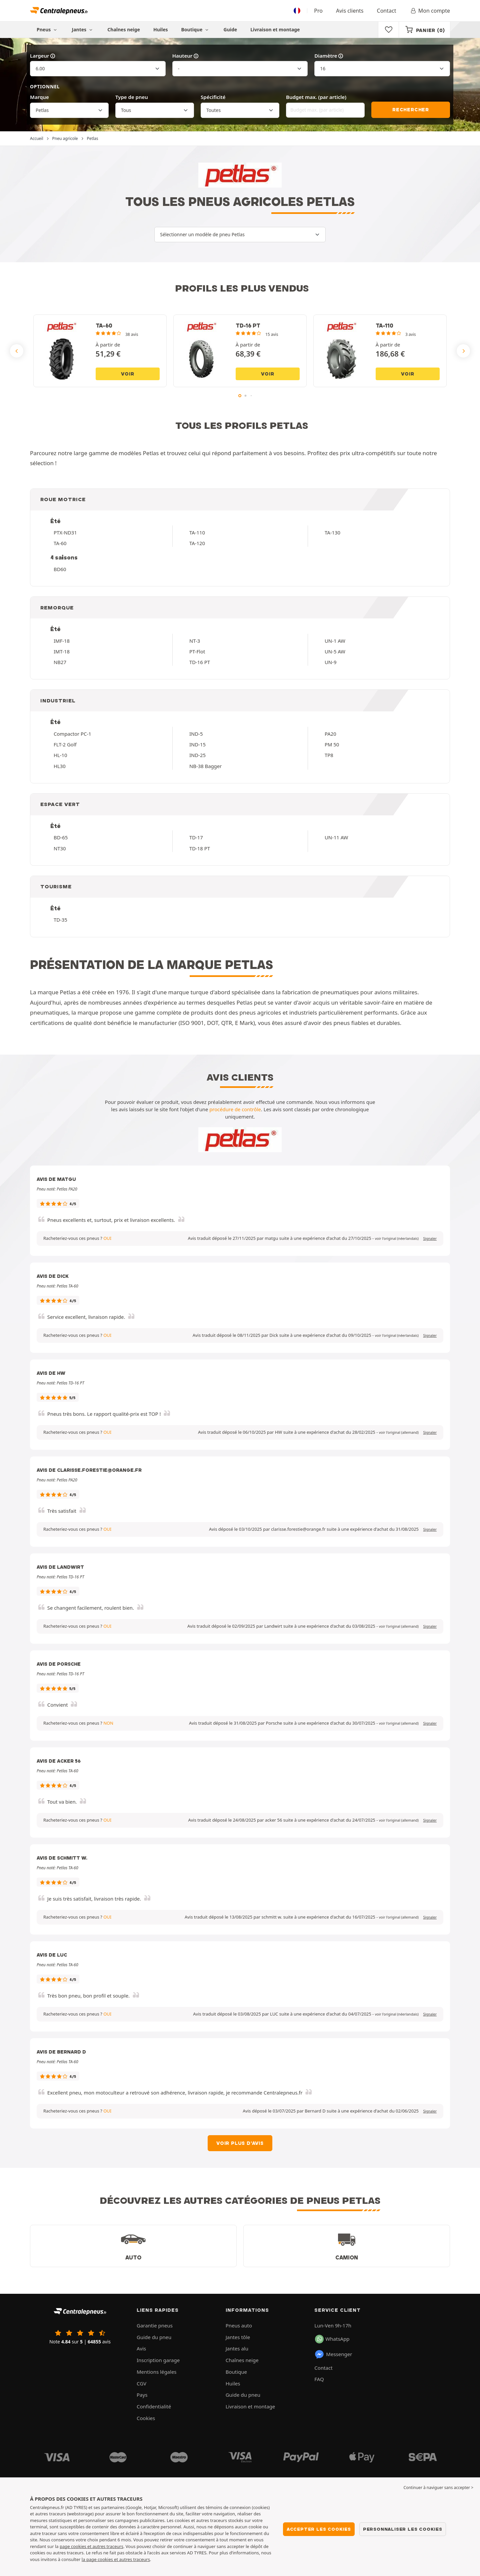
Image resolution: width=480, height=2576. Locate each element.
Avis (141, 2348)
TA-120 (197, 543)
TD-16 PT (199, 662)
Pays (142, 2394)
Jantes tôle (238, 2337)
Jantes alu (237, 2348)
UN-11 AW (336, 837)
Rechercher (410, 110)
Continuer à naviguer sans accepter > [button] (438, 2487)
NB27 (60, 662)
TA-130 (332, 532)
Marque (39, 97)
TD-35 (60, 919)
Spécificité (213, 97)
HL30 (60, 766)
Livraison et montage (275, 29)
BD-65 (61, 837)
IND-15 (197, 744)
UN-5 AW (335, 651)
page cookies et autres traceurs (91, 2546)
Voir (127, 374)
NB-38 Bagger (205, 766)
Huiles (160, 29)
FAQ (319, 2379)
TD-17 (196, 837)
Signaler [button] (430, 1238)
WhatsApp (332, 2339)
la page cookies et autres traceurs (116, 2559)
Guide (230, 29)
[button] (397, 1238)
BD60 (60, 569)
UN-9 (330, 662)
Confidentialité (154, 2406)
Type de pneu (131, 97)
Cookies (146, 2418)
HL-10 (60, 755)
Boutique (195, 29)
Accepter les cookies (319, 2529)
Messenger (333, 2354)
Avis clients (350, 10)
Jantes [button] (83, 29)
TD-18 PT (199, 848)
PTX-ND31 (65, 532)
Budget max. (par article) (316, 97)
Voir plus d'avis (240, 2143)
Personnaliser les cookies (402, 2529)
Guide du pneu (154, 2337)
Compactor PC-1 (72, 733)
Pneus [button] (48, 29)
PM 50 (332, 744)
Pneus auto (239, 2325)
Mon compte (429, 11)
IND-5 (196, 733)
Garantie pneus (155, 2325)
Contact (386, 10)
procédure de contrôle (235, 1109)
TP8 (329, 755)
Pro (318, 10)
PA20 (330, 733)
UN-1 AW (335, 640)
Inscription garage (158, 2360)
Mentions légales (157, 2371)
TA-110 (197, 532)
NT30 (60, 848)
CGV (141, 2383)
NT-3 (194, 640)
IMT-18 (62, 651)
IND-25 (197, 755)
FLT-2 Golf (65, 744)
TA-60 (60, 543)
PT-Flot (197, 651)
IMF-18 (62, 640)
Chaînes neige (123, 29)
